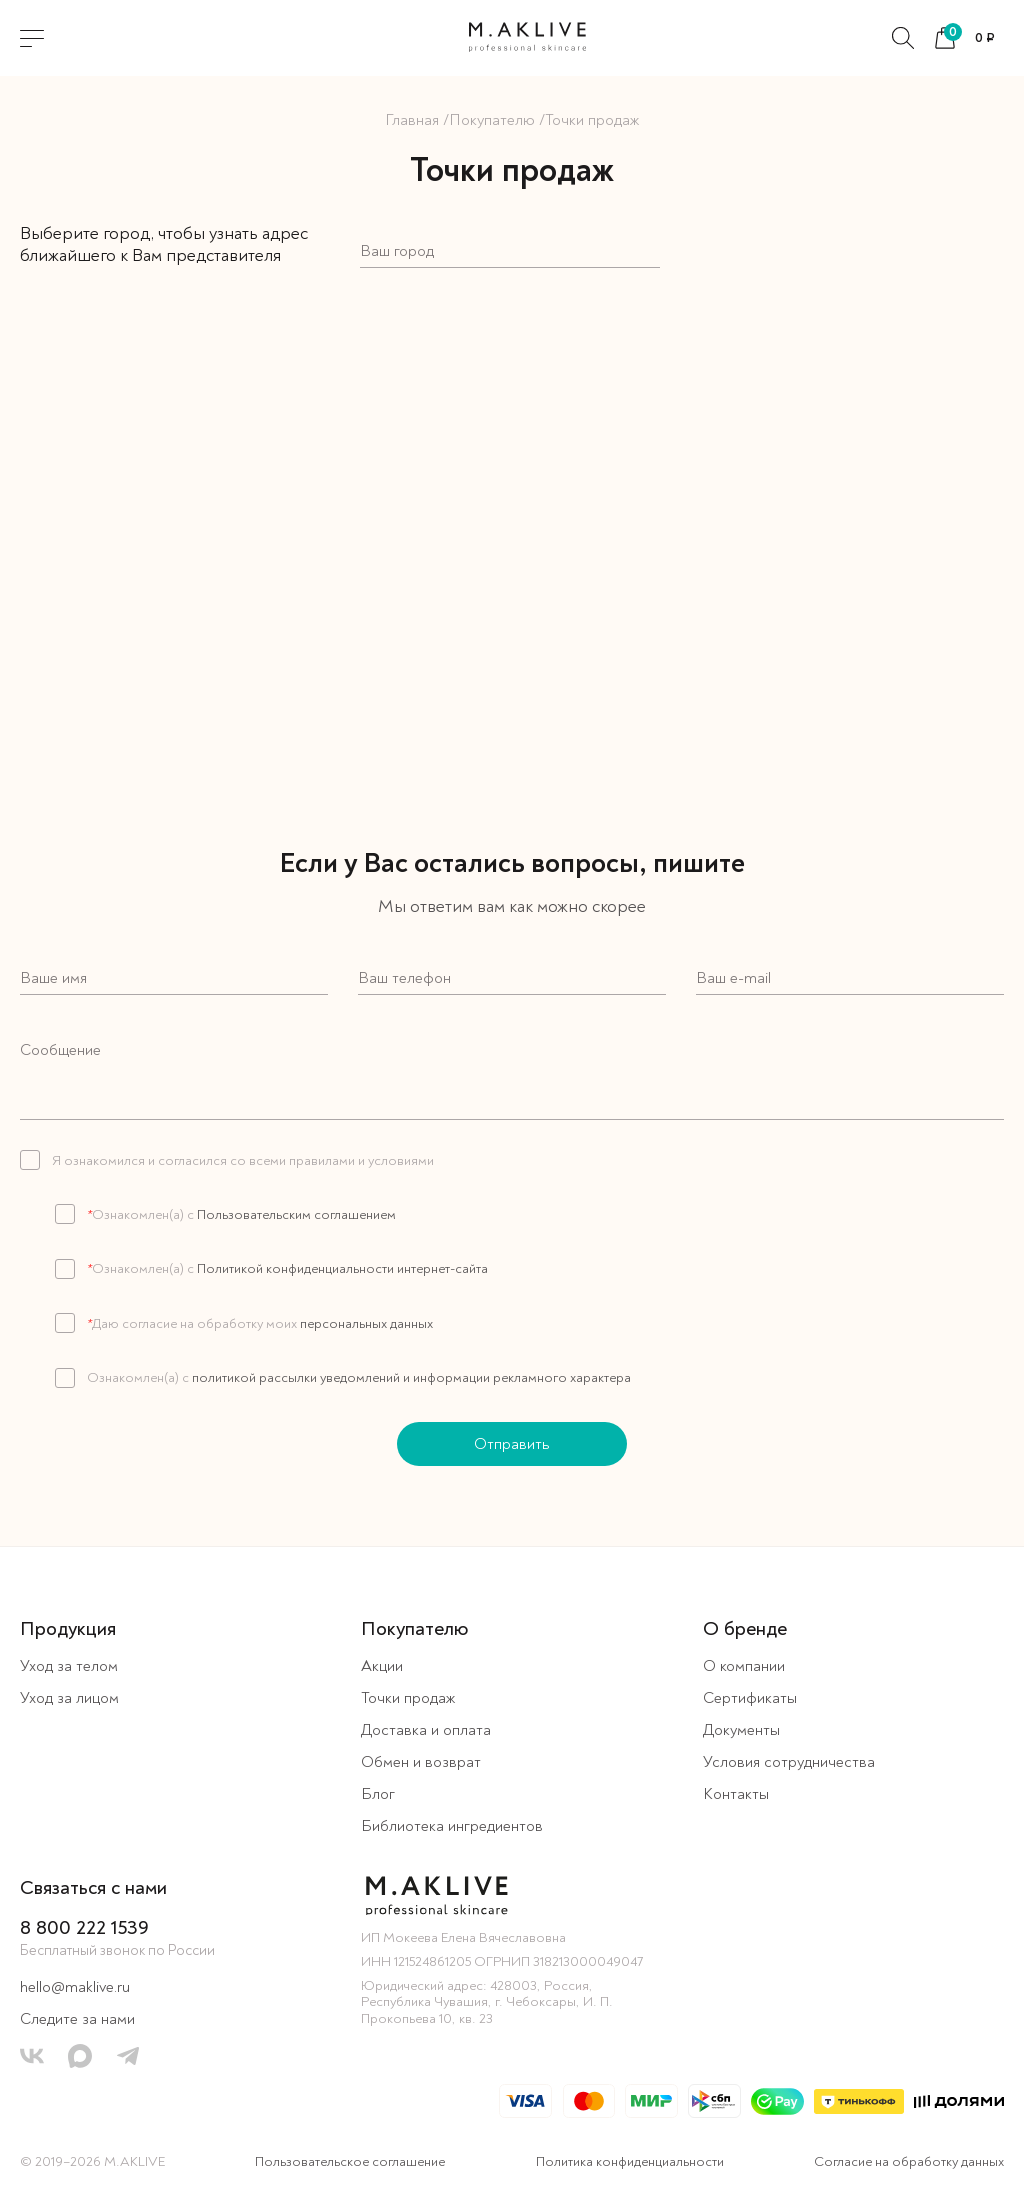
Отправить (512, 1444)
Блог (378, 1794)
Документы (741, 1730)
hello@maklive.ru (75, 1987)
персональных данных (365, 1323)
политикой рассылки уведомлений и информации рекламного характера (410, 1377)
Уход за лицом (69, 1698)
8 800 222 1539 (84, 1927)
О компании (744, 1666)
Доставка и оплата (426, 1730)
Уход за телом (69, 1666)
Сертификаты (750, 1698)
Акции (382, 1666)
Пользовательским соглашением (295, 1214)
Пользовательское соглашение (350, 2161)
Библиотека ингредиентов (452, 1826)
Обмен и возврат (421, 1762)
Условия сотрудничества (789, 1762)
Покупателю (492, 120)
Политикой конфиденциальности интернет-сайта (341, 1268)
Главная (412, 120)
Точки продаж (408, 1698)
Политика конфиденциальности (630, 2161)
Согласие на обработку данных (909, 2161)
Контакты (736, 1794)
